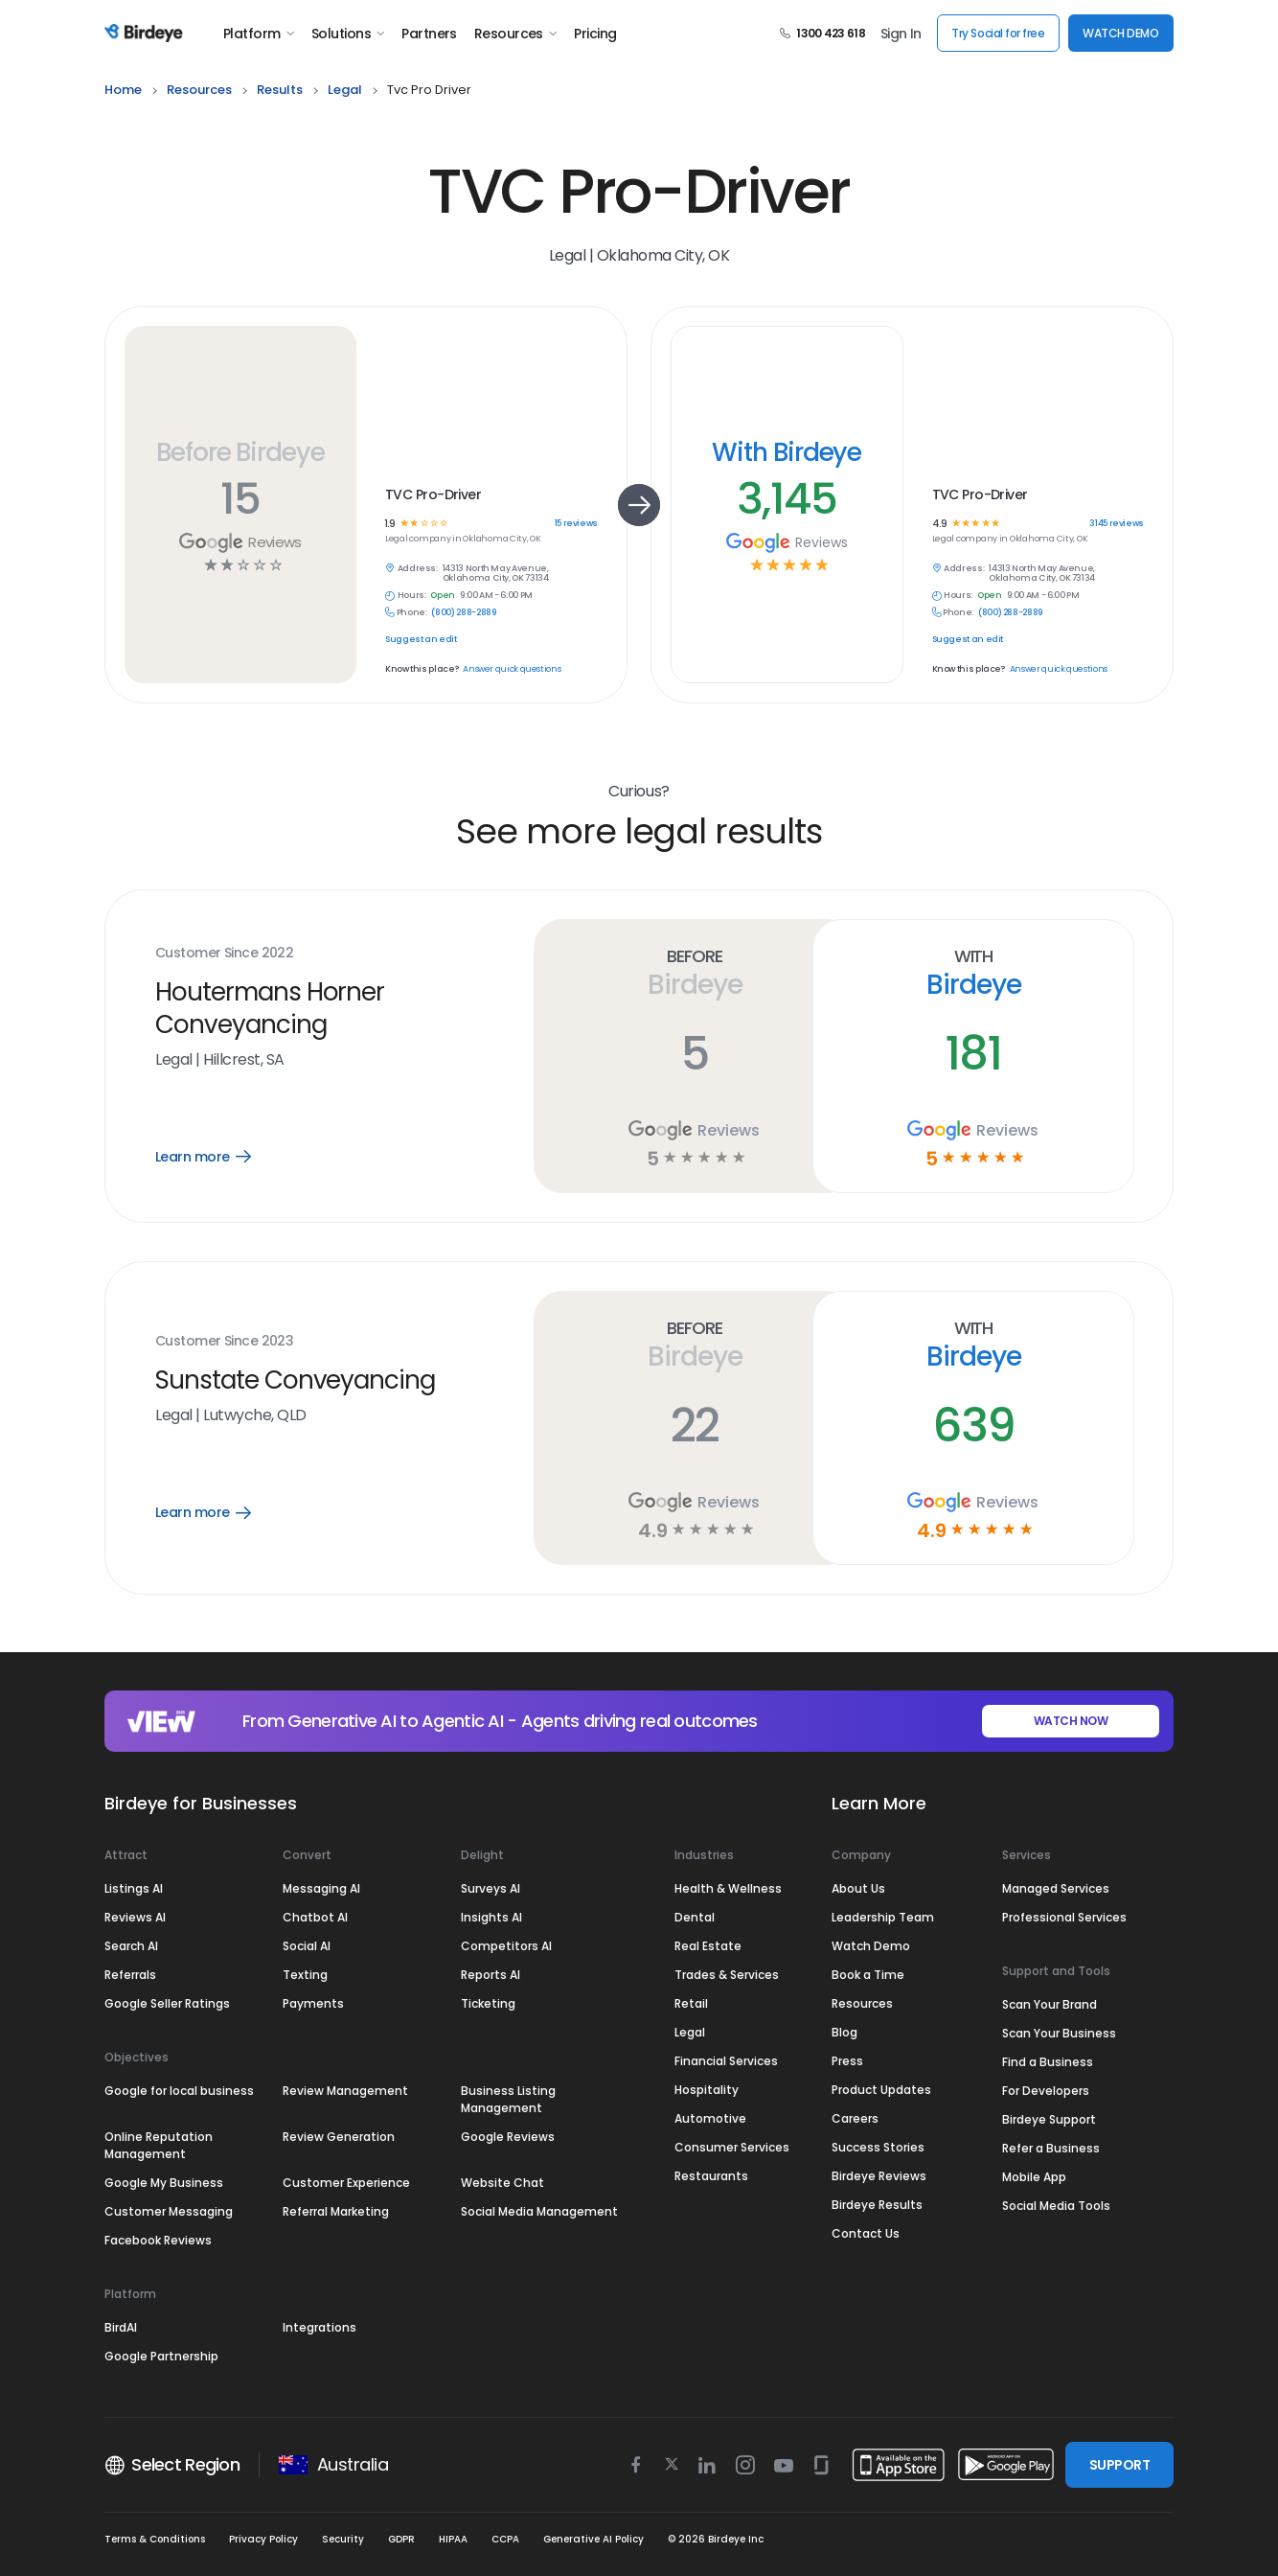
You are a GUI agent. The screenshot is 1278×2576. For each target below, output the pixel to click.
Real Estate (708, 1946)
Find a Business (1047, 2062)
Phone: (412, 613)
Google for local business (179, 2090)
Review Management (345, 2090)
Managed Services (1055, 1888)
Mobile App (1034, 2177)
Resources (515, 33)
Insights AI (491, 1917)
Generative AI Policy (593, 2539)
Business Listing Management (508, 2099)
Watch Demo (871, 1946)
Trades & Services (726, 1974)
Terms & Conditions (154, 2539)
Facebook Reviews (158, 2240)
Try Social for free (997, 33)
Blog (844, 2032)
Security (343, 2539)
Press (847, 2061)
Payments (313, 2003)
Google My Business (163, 2182)
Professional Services (1064, 1917)
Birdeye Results (877, 2204)
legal (345, 89)
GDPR (401, 2539)
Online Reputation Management (158, 2145)
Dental (694, 1917)
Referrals (130, 1974)
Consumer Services (731, 2147)
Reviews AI (135, 1917)
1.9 (390, 524)
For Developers (1045, 2090)
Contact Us (866, 2233)
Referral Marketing (336, 2211)
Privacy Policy (263, 2539)
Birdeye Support (1049, 2119)
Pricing (595, 33)
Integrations (319, 2327)
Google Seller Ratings (167, 2003)
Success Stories (878, 2147)
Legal (689, 2032)
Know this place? (421, 669)
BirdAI (120, 2327)
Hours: (412, 595)
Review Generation (339, 2136)
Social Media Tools (1056, 2205)
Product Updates (881, 2090)
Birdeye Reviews (879, 2176)
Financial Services (726, 2061)
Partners (429, 33)
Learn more (220, 1156)
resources (199, 89)
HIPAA (453, 2539)
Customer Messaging (168, 2211)
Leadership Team (883, 1917)
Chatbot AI (315, 1917)
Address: (418, 569)
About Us (858, 1888)
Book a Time (868, 1974)
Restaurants (711, 2176)
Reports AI (490, 1974)
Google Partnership (161, 2356)
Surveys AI (490, 1888)
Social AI (307, 1946)
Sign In (901, 33)
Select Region (172, 2464)
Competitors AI (506, 1946)
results (280, 89)
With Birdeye (786, 452)
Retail (691, 2003)
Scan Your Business (1059, 2033)
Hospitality (706, 2090)
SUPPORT (1119, 2464)
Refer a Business (1051, 2148)
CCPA (505, 2539)
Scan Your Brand (1049, 2004)
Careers (855, 2118)
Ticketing (488, 2003)
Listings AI (133, 1888)
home (123, 89)
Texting (305, 1974)
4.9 (939, 524)
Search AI (131, 1946)
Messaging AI (321, 1888)
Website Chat (502, 2182)
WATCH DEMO (1120, 33)
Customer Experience (346, 2182)
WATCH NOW (1071, 1721)
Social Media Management (539, 2211)
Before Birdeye (240, 452)
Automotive (710, 2118)
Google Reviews (508, 2136)
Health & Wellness (728, 1888)
